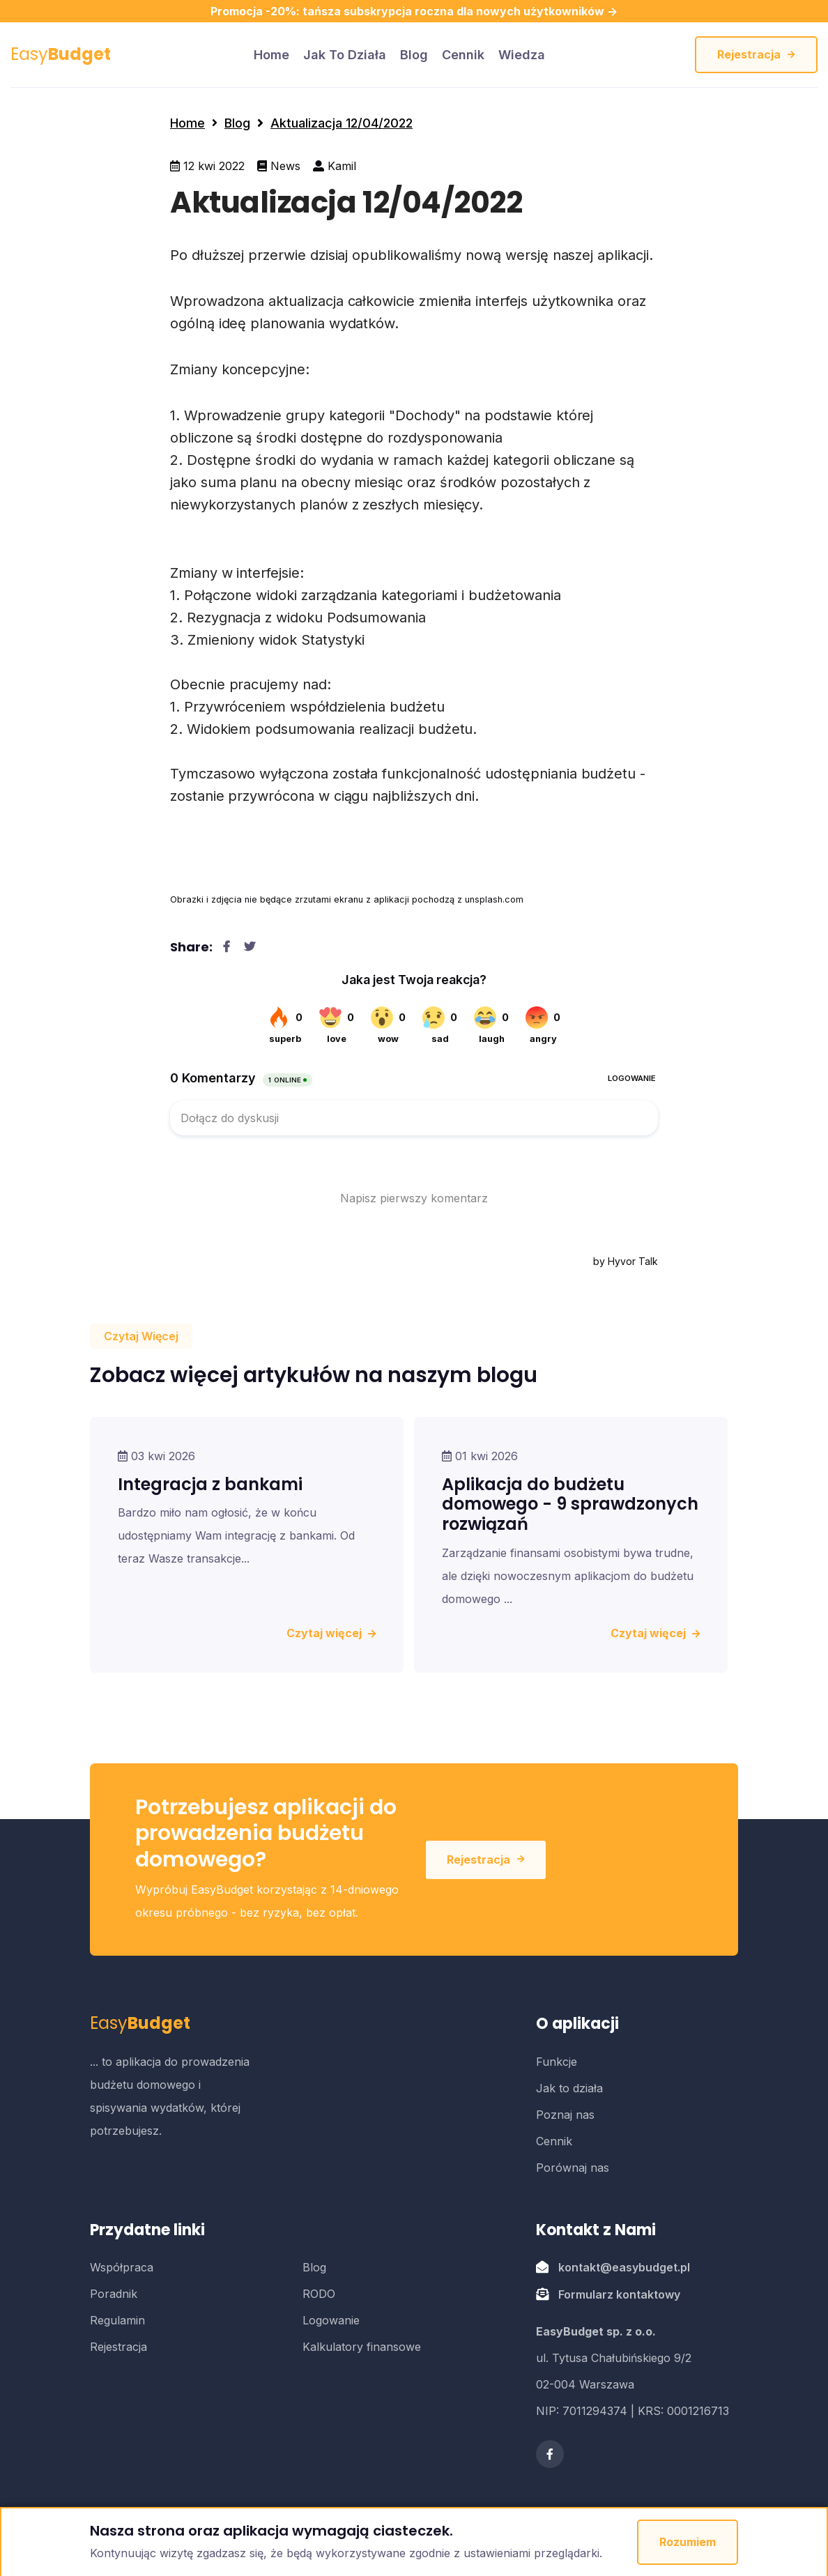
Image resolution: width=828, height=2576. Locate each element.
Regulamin (117, 2320)
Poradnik (113, 2294)
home (271, 54)
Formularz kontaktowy (619, 2294)
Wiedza (521, 54)
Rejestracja (756, 54)
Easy (60, 54)
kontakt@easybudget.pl (624, 2267)
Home (187, 123)
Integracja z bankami (210, 1484)
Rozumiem (687, 2542)
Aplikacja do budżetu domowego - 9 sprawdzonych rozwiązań (570, 1504)
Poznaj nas (565, 2115)
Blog (414, 54)
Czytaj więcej (331, 1633)
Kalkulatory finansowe (361, 2347)
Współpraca (121, 2267)
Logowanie (331, 2320)
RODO (318, 2294)
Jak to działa (344, 54)
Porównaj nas (572, 2168)
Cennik (463, 54)
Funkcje (556, 2062)
